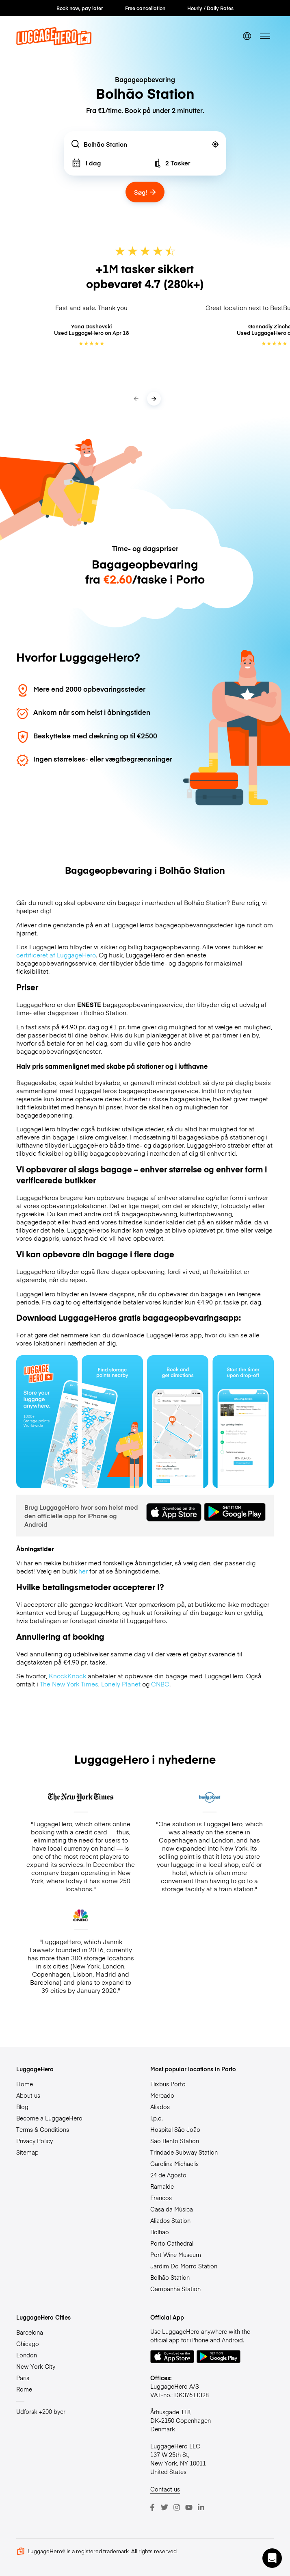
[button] (272, 2558)
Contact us (165, 2489)
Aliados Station (170, 2220)
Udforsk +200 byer (40, 2411)
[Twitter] (164, 2507)
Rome (24, 2389)
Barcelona (29, 2332)
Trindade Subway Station (184, 2152)
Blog (22, 2107)
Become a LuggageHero (49, 2118)
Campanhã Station (175, 2289)
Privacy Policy (34, 2141)
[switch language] (247, 36)
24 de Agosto (168, 2175)
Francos (161, 2198)
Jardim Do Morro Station (183, 2266)
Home (24, 2084)
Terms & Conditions (42, 2129)
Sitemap (27, 2152)
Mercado (162, 2095)
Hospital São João (175, 2129)
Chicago (27, 2343)
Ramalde (162, 2186)
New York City (35, 2366)
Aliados (160, 2107)
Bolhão (159, 2232)
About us (28, 2095)
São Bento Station (174, 2141)
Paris (22, 2378)
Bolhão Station (170, 2277)
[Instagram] (177, 2507)
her (83, 1571)
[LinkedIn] (201, 2507)
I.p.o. (156, 2118)
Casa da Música (171, 2209)
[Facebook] (152, 2507)
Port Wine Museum (175, 2254)
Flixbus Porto (168, 2084)
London (26, 2355)
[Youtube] (189, 2507)
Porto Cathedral (171, 2243)
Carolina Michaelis (174, 2163)
